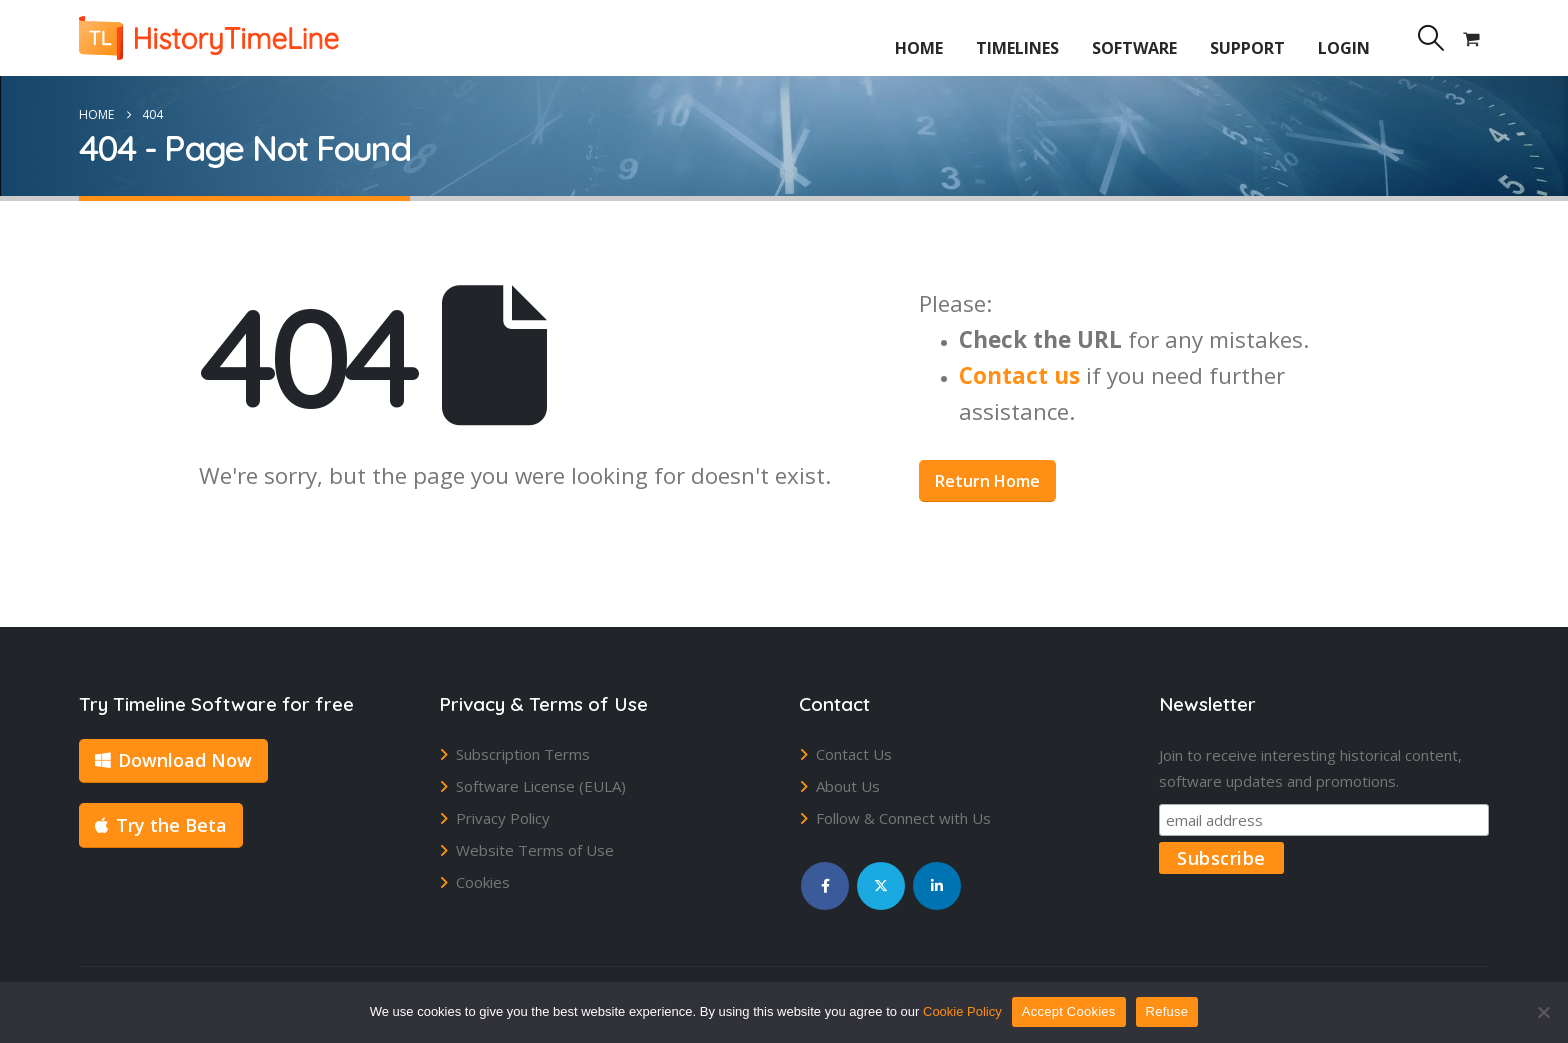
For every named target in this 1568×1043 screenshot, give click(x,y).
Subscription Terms (523, 754)
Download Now (173, 760)
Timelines (1017, 48)
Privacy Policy (503, 818)
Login (1344, 48)
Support (1247, 48)
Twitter (881, 886)
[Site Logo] (209, 38)
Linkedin (937, 886)
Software (1134, 48)
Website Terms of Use (535, 850)
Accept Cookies (1069, 1011)
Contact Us (854, 754)
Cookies (483, 882)
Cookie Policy (962, 1011)
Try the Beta (161, 825)
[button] (1430, 38)
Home (919, 48)
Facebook (825, 886)
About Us (848, 786)
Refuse (1167, 1011)
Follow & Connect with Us (903, 818)
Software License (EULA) (541, 786)
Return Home (987, 481)
